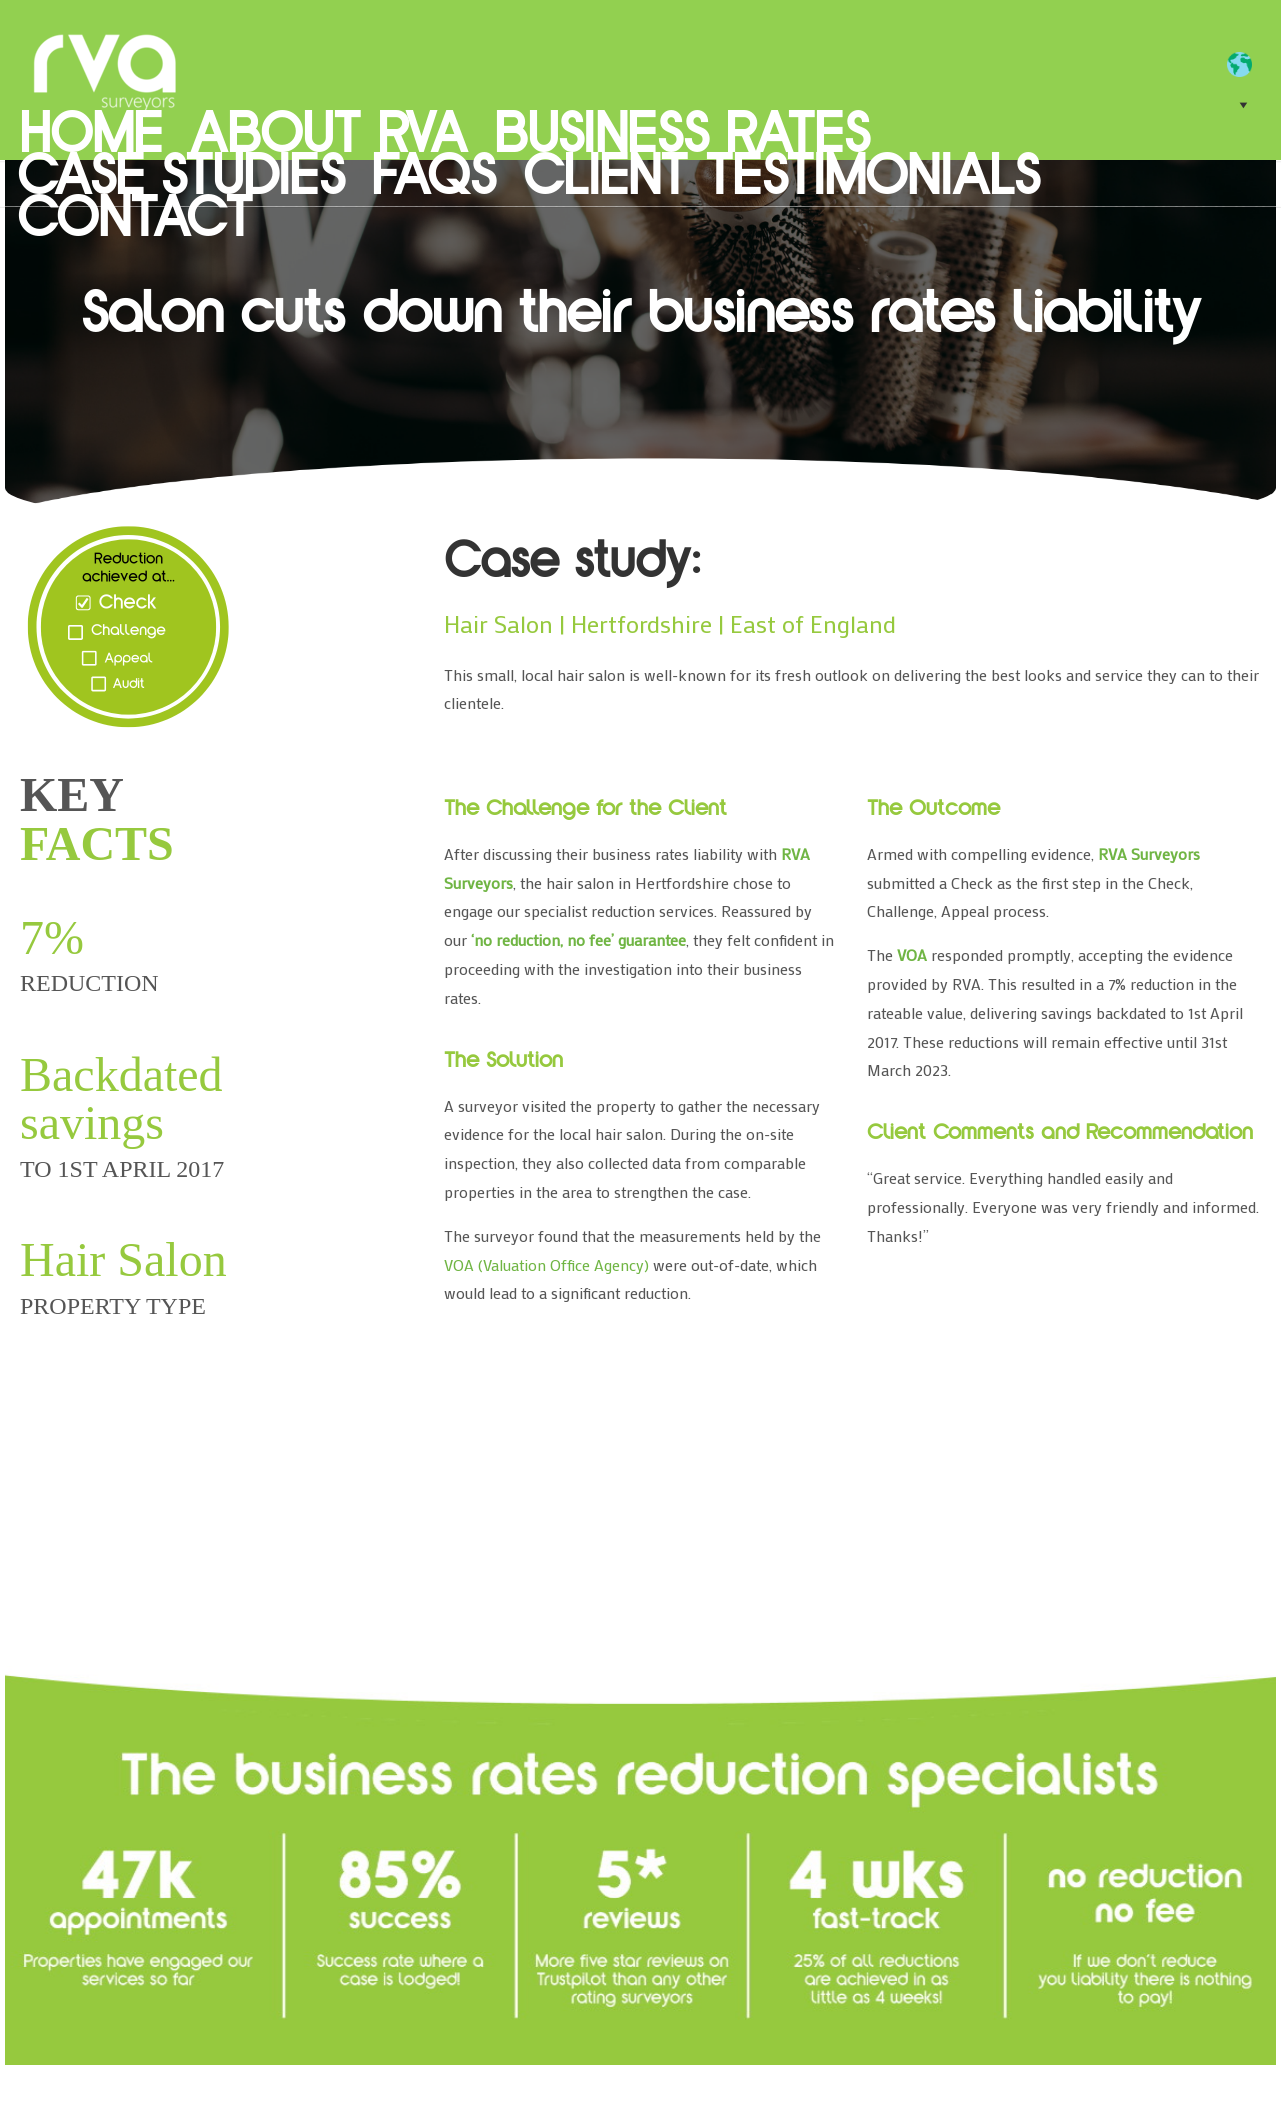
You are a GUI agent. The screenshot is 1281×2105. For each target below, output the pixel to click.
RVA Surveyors (106, 70)
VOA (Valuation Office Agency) (546, 1264)
